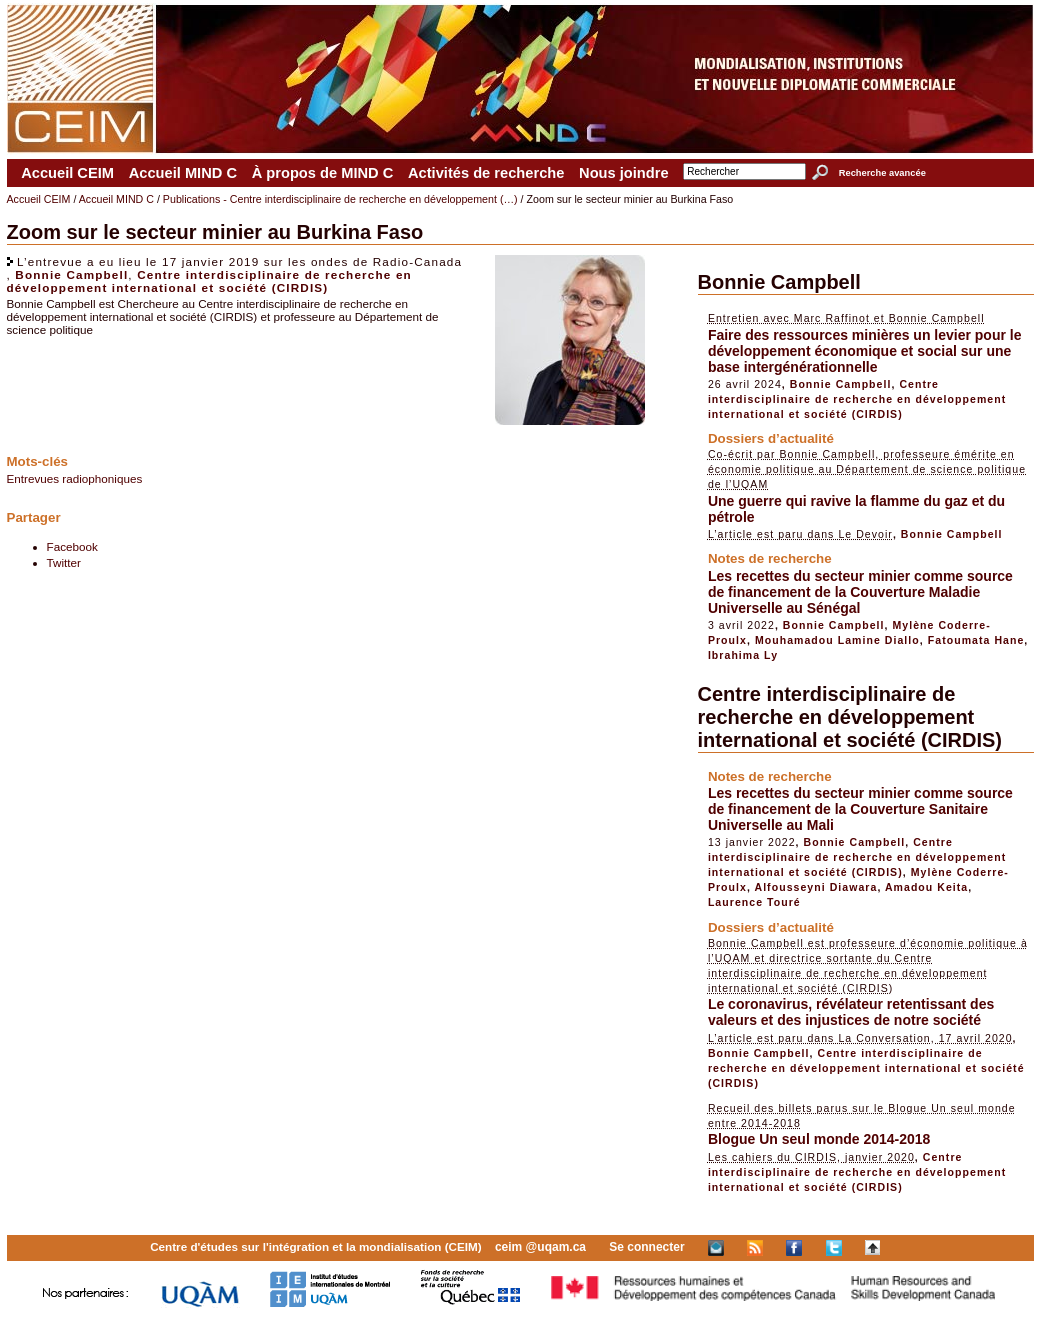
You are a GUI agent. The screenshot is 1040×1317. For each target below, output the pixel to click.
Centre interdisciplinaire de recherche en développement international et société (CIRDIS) (209, 281)
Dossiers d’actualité (771, 438)
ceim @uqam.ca (540, 1247)
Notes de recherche (770, 558)
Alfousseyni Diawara (816, 887)
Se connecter (646, 1247)
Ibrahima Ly (743, 655)
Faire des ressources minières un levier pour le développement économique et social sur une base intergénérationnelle (865, 351)
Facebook (72, 546)
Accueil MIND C (183, 173)
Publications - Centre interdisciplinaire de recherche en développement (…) (340, 199)
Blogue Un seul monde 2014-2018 (819, 1139)
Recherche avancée (882, 173)
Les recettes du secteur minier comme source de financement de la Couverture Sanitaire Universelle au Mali (860, 809)
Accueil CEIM (67, 173)
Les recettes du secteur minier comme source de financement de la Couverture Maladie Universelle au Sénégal (860, 592)
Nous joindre (624, 173)
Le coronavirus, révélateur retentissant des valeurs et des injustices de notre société (851, 1012)
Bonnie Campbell (71, 274)
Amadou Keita (926, 887)
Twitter (64, 562)
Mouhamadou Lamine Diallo (837, 640)
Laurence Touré (754, 902)
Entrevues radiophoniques (75, 478)
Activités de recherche (486, 173)
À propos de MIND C (323, 173)
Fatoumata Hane (976, 640)
